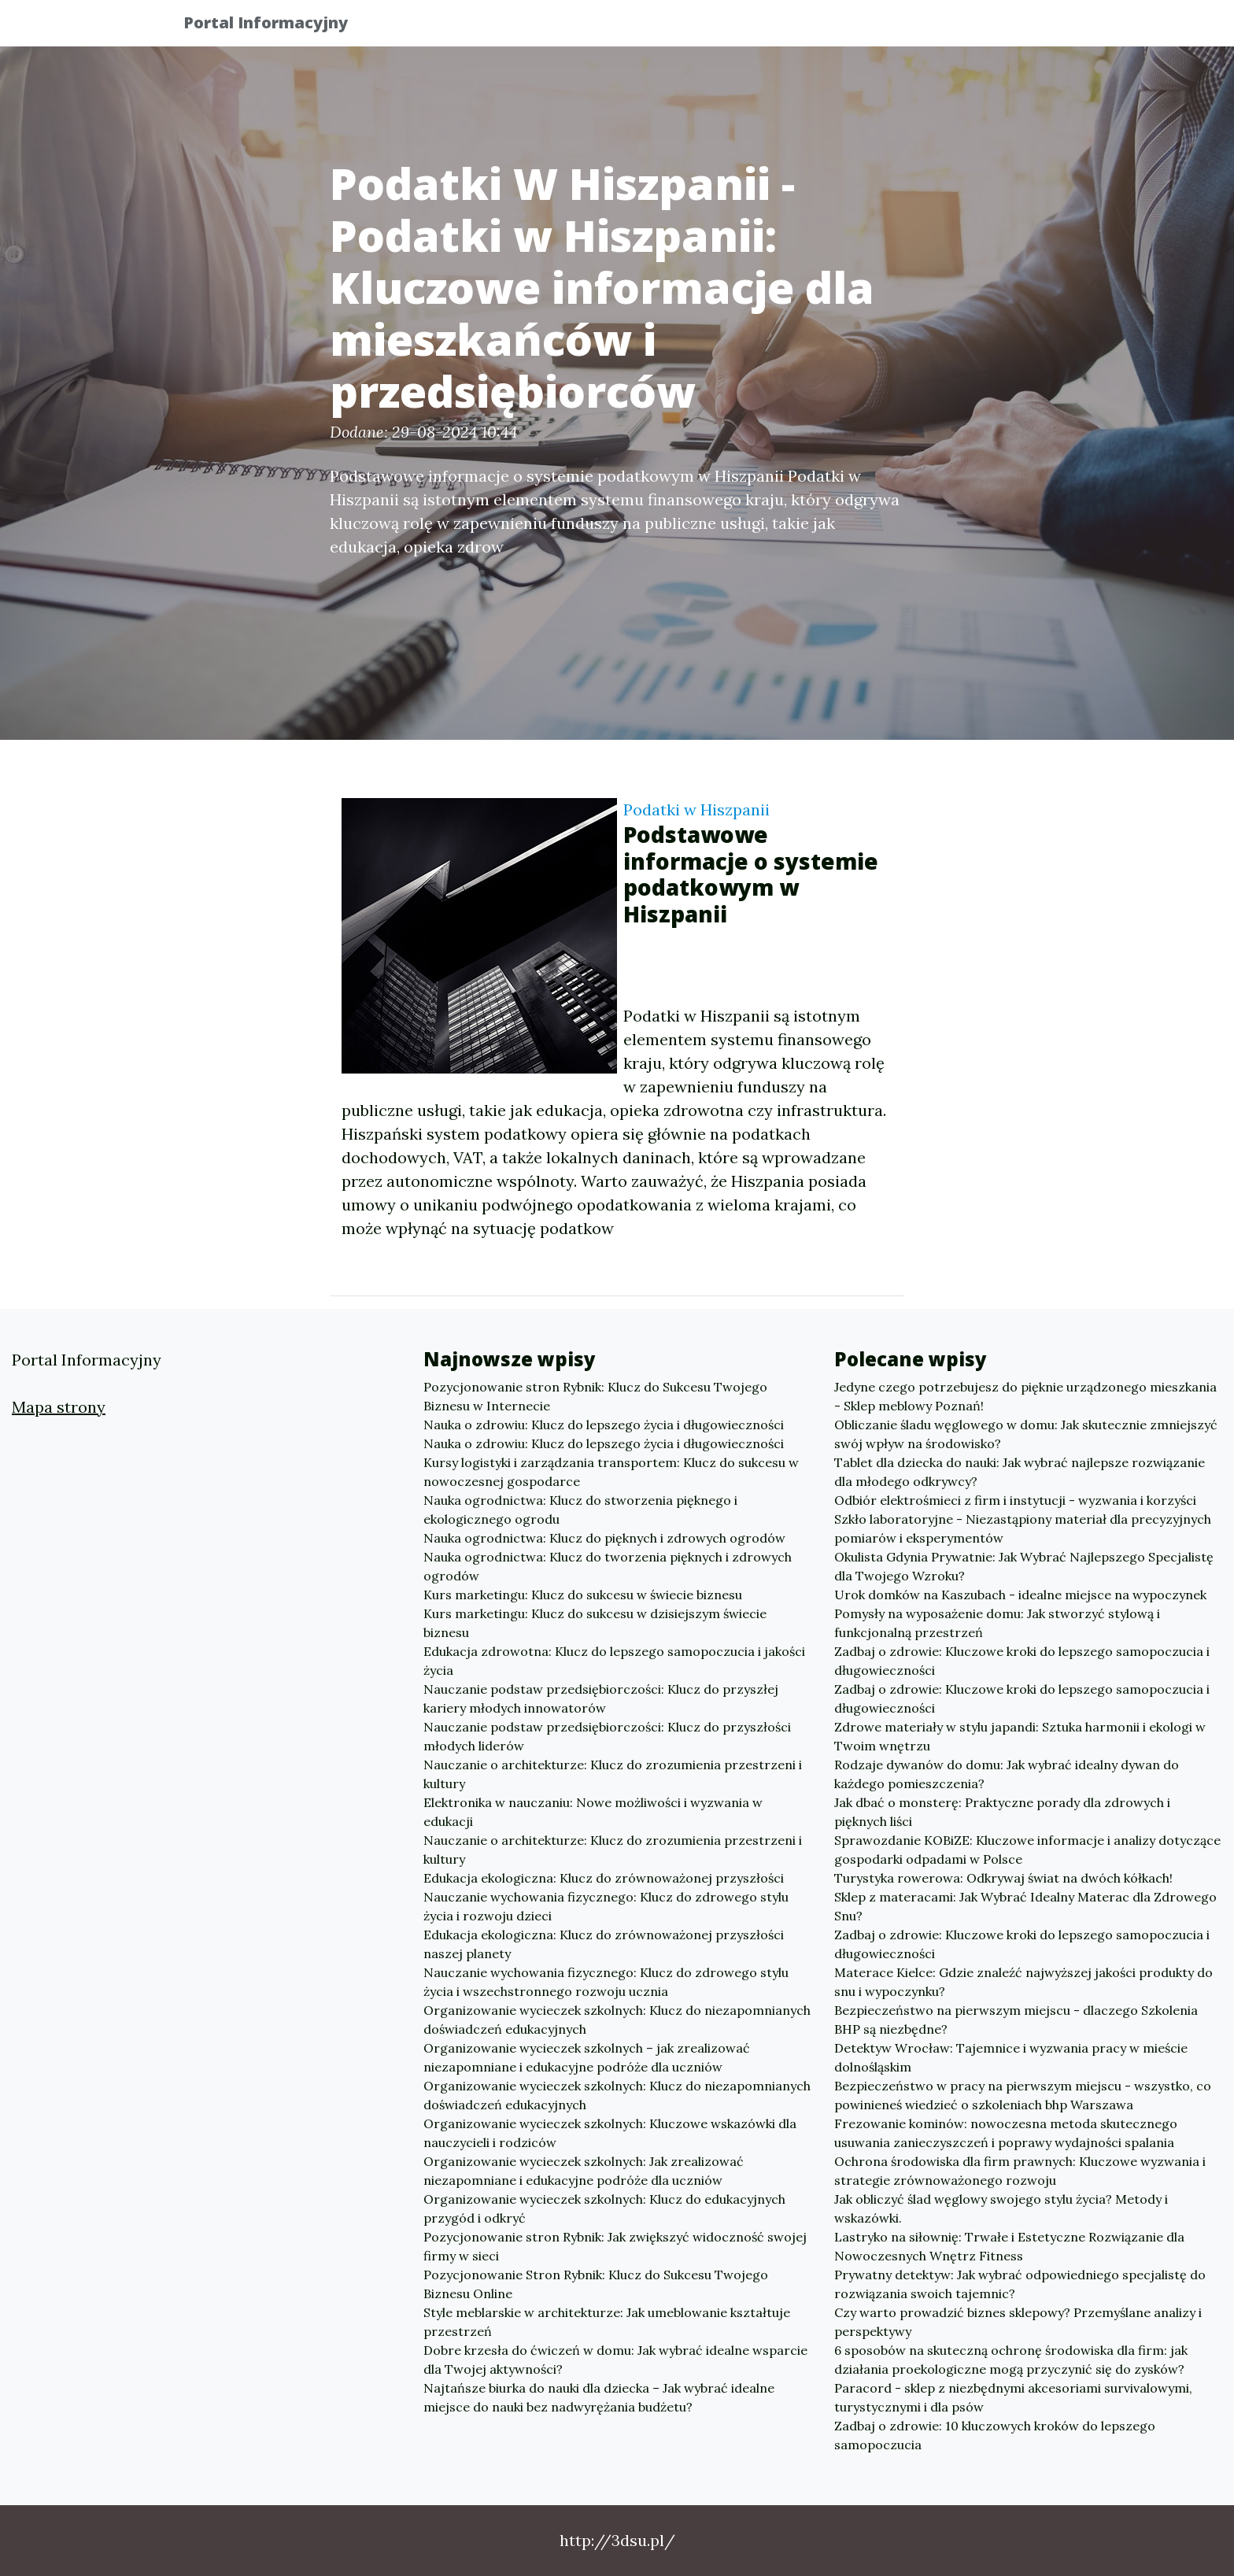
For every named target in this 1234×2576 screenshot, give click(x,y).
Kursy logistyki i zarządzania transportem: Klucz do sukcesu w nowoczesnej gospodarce (611, 1471)
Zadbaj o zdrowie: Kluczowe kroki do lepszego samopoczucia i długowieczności (1022, 1660)
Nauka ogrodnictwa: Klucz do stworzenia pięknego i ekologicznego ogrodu (580, 1509)
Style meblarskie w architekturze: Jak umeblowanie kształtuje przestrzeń (606, 2321)
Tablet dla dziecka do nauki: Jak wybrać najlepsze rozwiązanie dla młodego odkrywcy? (1019, 1471)
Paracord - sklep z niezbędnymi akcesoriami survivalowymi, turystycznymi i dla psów (1013, 2397)
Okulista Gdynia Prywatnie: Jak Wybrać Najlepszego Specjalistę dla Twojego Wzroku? (1024, 1566)
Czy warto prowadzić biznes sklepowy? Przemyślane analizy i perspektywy (1018, 2321)
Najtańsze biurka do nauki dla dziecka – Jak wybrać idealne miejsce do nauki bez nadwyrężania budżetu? (598, 2397)
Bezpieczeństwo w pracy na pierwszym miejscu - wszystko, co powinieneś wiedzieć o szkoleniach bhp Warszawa (1022, 2095)
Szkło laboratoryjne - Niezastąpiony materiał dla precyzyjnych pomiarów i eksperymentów (1022, 1528)
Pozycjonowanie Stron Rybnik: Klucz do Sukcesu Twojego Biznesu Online (595, 2284)
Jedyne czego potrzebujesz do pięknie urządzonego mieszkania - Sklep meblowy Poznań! (1025, 1396)
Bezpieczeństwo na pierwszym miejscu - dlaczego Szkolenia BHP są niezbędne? (1016, 2019)
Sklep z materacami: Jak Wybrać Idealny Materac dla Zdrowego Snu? (1025, 1906)
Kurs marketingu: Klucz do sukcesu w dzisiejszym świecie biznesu (595, 1623)
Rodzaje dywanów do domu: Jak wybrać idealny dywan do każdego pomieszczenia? (1006, 1774)
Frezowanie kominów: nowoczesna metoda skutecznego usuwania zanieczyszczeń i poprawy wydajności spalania (1005, 2133)
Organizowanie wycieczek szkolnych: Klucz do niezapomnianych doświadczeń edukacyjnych (617, 2019)
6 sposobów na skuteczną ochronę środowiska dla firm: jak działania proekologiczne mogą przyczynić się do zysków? (1011, 2359)
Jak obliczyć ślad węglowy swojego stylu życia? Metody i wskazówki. (1001, 2208)
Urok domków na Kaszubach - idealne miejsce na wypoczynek (1020, 1594)
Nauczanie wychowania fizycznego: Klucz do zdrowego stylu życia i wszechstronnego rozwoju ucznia (606, 1981)
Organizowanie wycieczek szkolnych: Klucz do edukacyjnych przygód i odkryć (604, 2208)
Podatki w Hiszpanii (696, 809)
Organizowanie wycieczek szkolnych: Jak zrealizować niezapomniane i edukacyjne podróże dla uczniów (583, 2170)
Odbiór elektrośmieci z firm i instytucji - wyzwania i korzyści (1015, 1500)
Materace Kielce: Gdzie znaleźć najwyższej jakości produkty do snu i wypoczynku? (1023, 1981)
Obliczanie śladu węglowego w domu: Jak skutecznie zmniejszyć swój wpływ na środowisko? (1025, 1434)
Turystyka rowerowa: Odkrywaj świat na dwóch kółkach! (1003, 1878)
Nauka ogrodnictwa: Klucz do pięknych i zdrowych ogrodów (604, 1538)
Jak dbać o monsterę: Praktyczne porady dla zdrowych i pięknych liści (1002, 1811)
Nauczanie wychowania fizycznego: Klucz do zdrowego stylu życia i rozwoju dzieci (606, 1906)
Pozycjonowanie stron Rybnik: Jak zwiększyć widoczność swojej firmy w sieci (615, 2246)
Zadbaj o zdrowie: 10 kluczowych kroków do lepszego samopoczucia (994, 2435)
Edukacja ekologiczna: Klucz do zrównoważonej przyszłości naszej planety (603, 1944)
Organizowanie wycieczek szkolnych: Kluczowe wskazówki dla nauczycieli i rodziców (609, 2133)
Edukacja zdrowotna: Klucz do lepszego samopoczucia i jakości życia (614, 1660)
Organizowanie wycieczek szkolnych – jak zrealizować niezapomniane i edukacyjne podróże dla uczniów (586, 2057)
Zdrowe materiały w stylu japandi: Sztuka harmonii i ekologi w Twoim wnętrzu (1020, 1736)
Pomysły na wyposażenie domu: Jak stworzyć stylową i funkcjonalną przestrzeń (997, 1623)
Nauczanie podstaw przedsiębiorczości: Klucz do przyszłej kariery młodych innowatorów (600, 1698)
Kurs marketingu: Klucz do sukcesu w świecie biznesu (582, 1594)
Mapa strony (58, 1407)
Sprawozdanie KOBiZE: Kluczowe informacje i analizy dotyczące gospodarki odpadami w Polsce (1027, 1849)
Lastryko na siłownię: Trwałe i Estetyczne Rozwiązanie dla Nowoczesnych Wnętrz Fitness (1009, 2246)
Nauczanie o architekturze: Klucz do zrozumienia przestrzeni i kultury (612, 1774)
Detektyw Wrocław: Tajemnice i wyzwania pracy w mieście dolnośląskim (1011, 2057)
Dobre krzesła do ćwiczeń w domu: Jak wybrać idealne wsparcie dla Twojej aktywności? (615, 2359)
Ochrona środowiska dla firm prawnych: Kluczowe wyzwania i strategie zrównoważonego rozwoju (1020, 2170)
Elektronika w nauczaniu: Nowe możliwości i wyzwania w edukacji (593, 1811)
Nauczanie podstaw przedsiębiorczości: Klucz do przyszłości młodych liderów (607, 1736)
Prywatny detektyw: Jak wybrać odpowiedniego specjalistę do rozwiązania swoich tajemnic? (1020, 2284)
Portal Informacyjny (278, 25)
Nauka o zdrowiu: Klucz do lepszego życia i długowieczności (603, 1424)
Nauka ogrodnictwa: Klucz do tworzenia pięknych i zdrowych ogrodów (607, 1566)
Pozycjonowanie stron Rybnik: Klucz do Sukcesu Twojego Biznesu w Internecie (595, 1396)
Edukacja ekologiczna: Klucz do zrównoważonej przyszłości (603, 1878)
